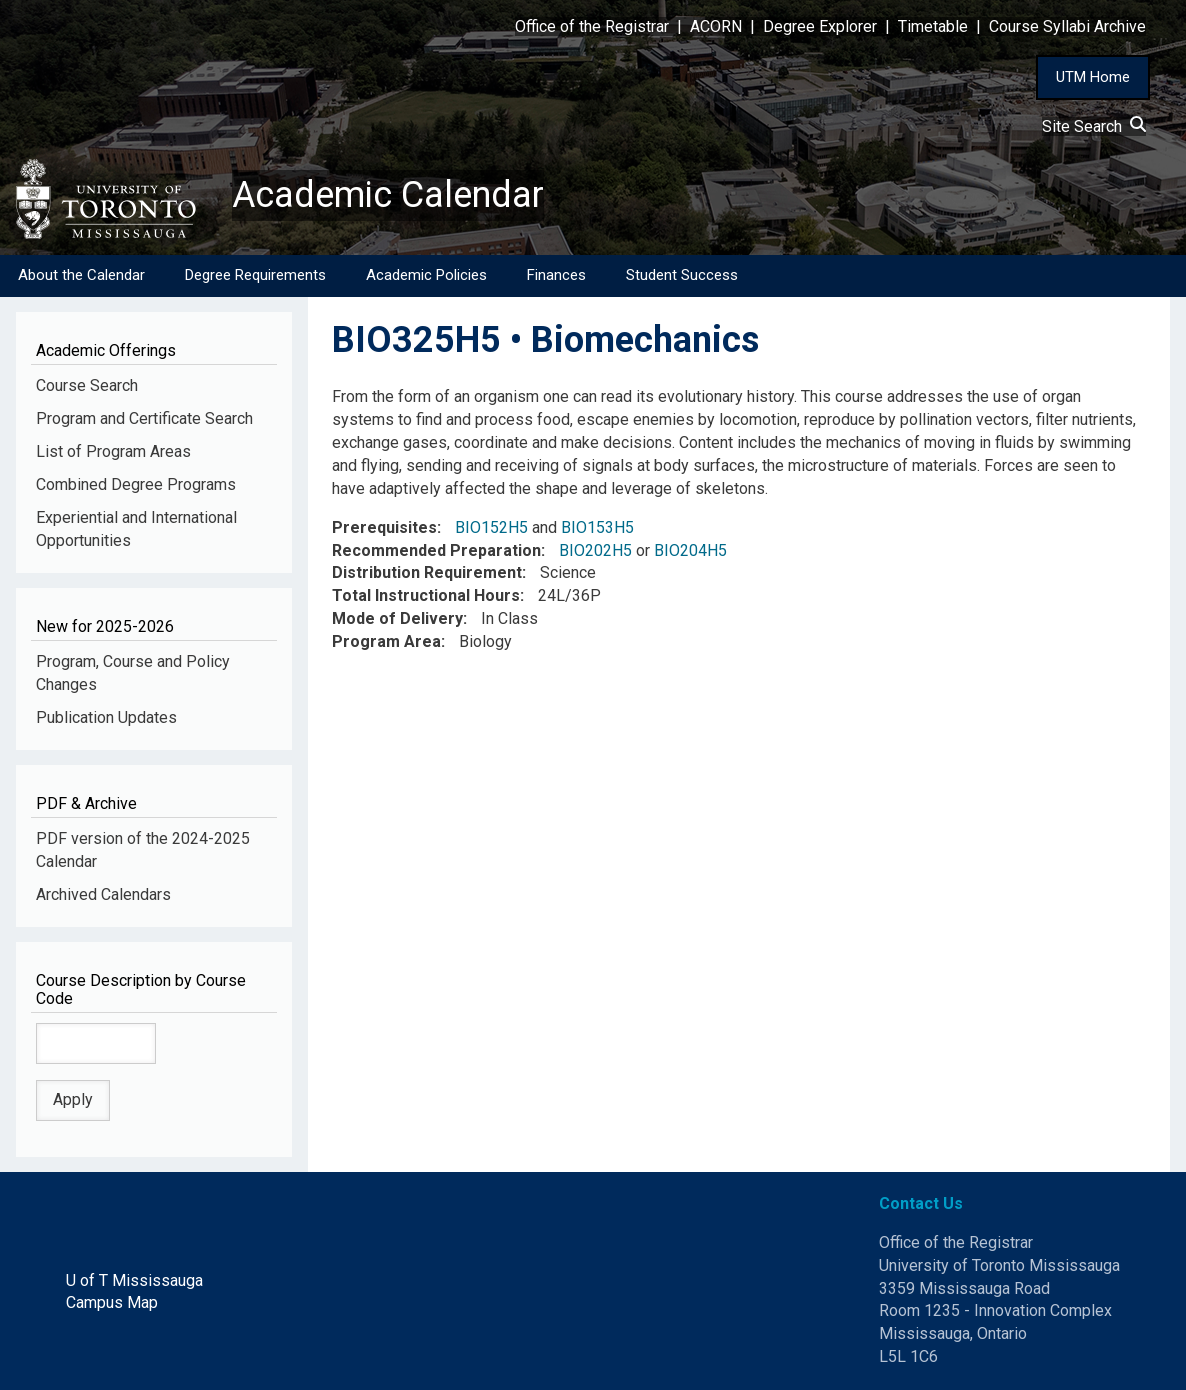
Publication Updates (106, 717)
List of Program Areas (113, 451)
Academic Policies (426, 275)
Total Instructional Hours (426, 595)
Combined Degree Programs (136, 484)
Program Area (386, 641)
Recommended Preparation (436, 550)
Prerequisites (384, 527)
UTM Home (1093, 77)
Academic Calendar (388, 195)
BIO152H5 (491, 527)
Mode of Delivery (397, 618)
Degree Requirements (255, 275)
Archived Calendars (103, 894)
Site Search (1094, 126)
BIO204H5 (690, 550)
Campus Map (112, 1302)
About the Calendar (81, 275)
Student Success (682, 275)
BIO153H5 (597, 527)
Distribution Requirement (427, 572)
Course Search (87, 385)
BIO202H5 (595, 550)
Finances (556, 275)
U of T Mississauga (134, 1280)
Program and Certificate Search (144, 418)
